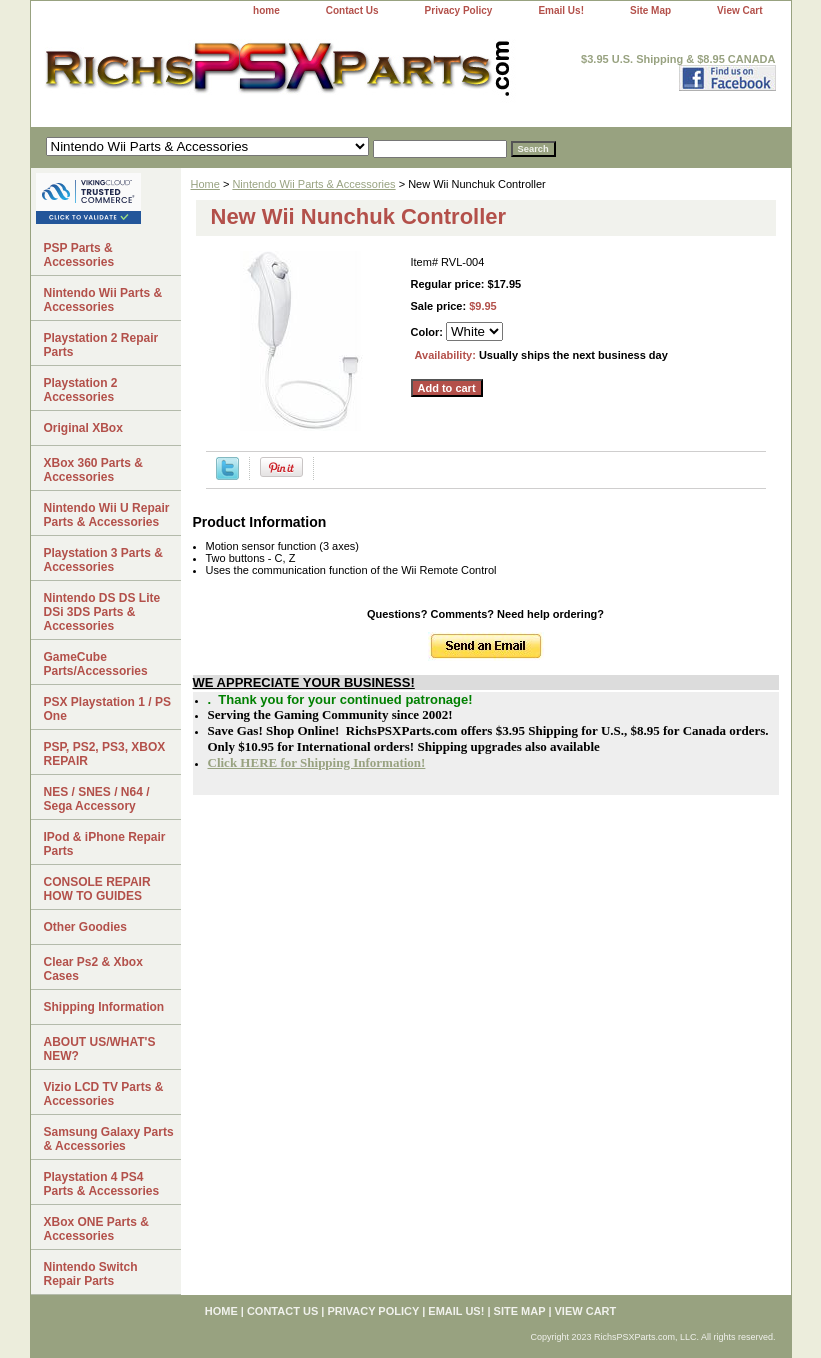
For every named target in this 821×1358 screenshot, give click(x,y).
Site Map (650, 10)
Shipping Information (104, 1007)
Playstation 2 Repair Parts (101, 345)
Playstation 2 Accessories (81, 390)
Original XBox (83, 428)
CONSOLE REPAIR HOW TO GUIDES (97, 889)
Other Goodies (85, 927)
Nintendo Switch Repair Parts (91, 1274)
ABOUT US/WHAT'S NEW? (100, 1049)
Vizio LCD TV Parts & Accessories (104, 1094)
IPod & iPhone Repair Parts (105, 844)
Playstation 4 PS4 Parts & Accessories (102, 1184)
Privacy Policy (459, 10)
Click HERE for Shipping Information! (317, 762)
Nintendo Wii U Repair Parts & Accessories (107, 515)
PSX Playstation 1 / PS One (107, 709)
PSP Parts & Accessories (79, 255)
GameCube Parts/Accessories (96, 664)
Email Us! (561, 10)
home (266, 10)
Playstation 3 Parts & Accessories (103, 560)
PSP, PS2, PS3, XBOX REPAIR (105, 754)
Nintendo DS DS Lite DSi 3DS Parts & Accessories (102, 612)
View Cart (739, 10)
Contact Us (352, 10)
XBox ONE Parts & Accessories (96, 1229)
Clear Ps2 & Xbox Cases (93, 969)
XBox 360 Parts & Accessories (93, 470)
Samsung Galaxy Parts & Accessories (109, 1139)
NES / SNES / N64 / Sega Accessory (97, 799)
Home (205, 184)
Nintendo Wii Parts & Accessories (313, 184)
